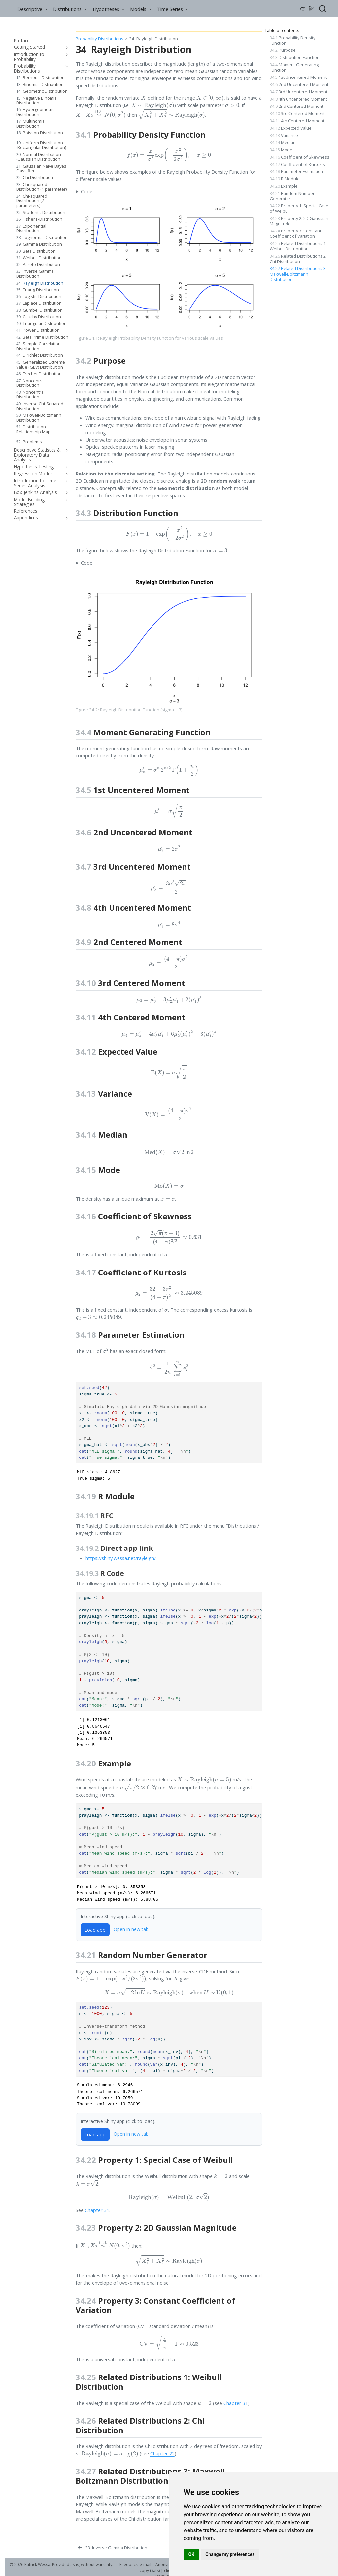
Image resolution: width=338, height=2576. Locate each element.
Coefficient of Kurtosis (297, 164)
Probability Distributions (99, 39)
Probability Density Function (292, 40)
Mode (281, 150)
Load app (95, 1929)
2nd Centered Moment (296, 106)
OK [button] (191, 2554)
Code (86, 191)
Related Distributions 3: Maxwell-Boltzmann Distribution (298, 273)
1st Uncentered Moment (298, 77)
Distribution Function (295, 57)
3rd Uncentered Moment (298, 92)
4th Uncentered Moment (298, 99)
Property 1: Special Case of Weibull (299, 208)
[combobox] (322, 8)
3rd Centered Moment (297, 113)
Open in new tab (131, 1929)
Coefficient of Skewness (299, 157)
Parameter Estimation (296, 171)
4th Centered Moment (297, 121)
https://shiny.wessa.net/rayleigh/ (120, 1558)
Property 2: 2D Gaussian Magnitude (299, 221)
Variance (284, 135)
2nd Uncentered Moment (299, 84)
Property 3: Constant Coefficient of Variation (295, 233)
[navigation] (65, 47)
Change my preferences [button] (229, 2554)
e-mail (145, 2564)
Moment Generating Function (294, 67)
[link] (32, 9)
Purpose (283, 50)
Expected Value (291, 128)
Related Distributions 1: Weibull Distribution (298, 246)
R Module (285, 179)
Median (283, 142)
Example (284, 186)
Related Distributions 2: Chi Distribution (298, 258)
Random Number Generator (292, 195)
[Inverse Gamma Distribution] (112, 2548)
